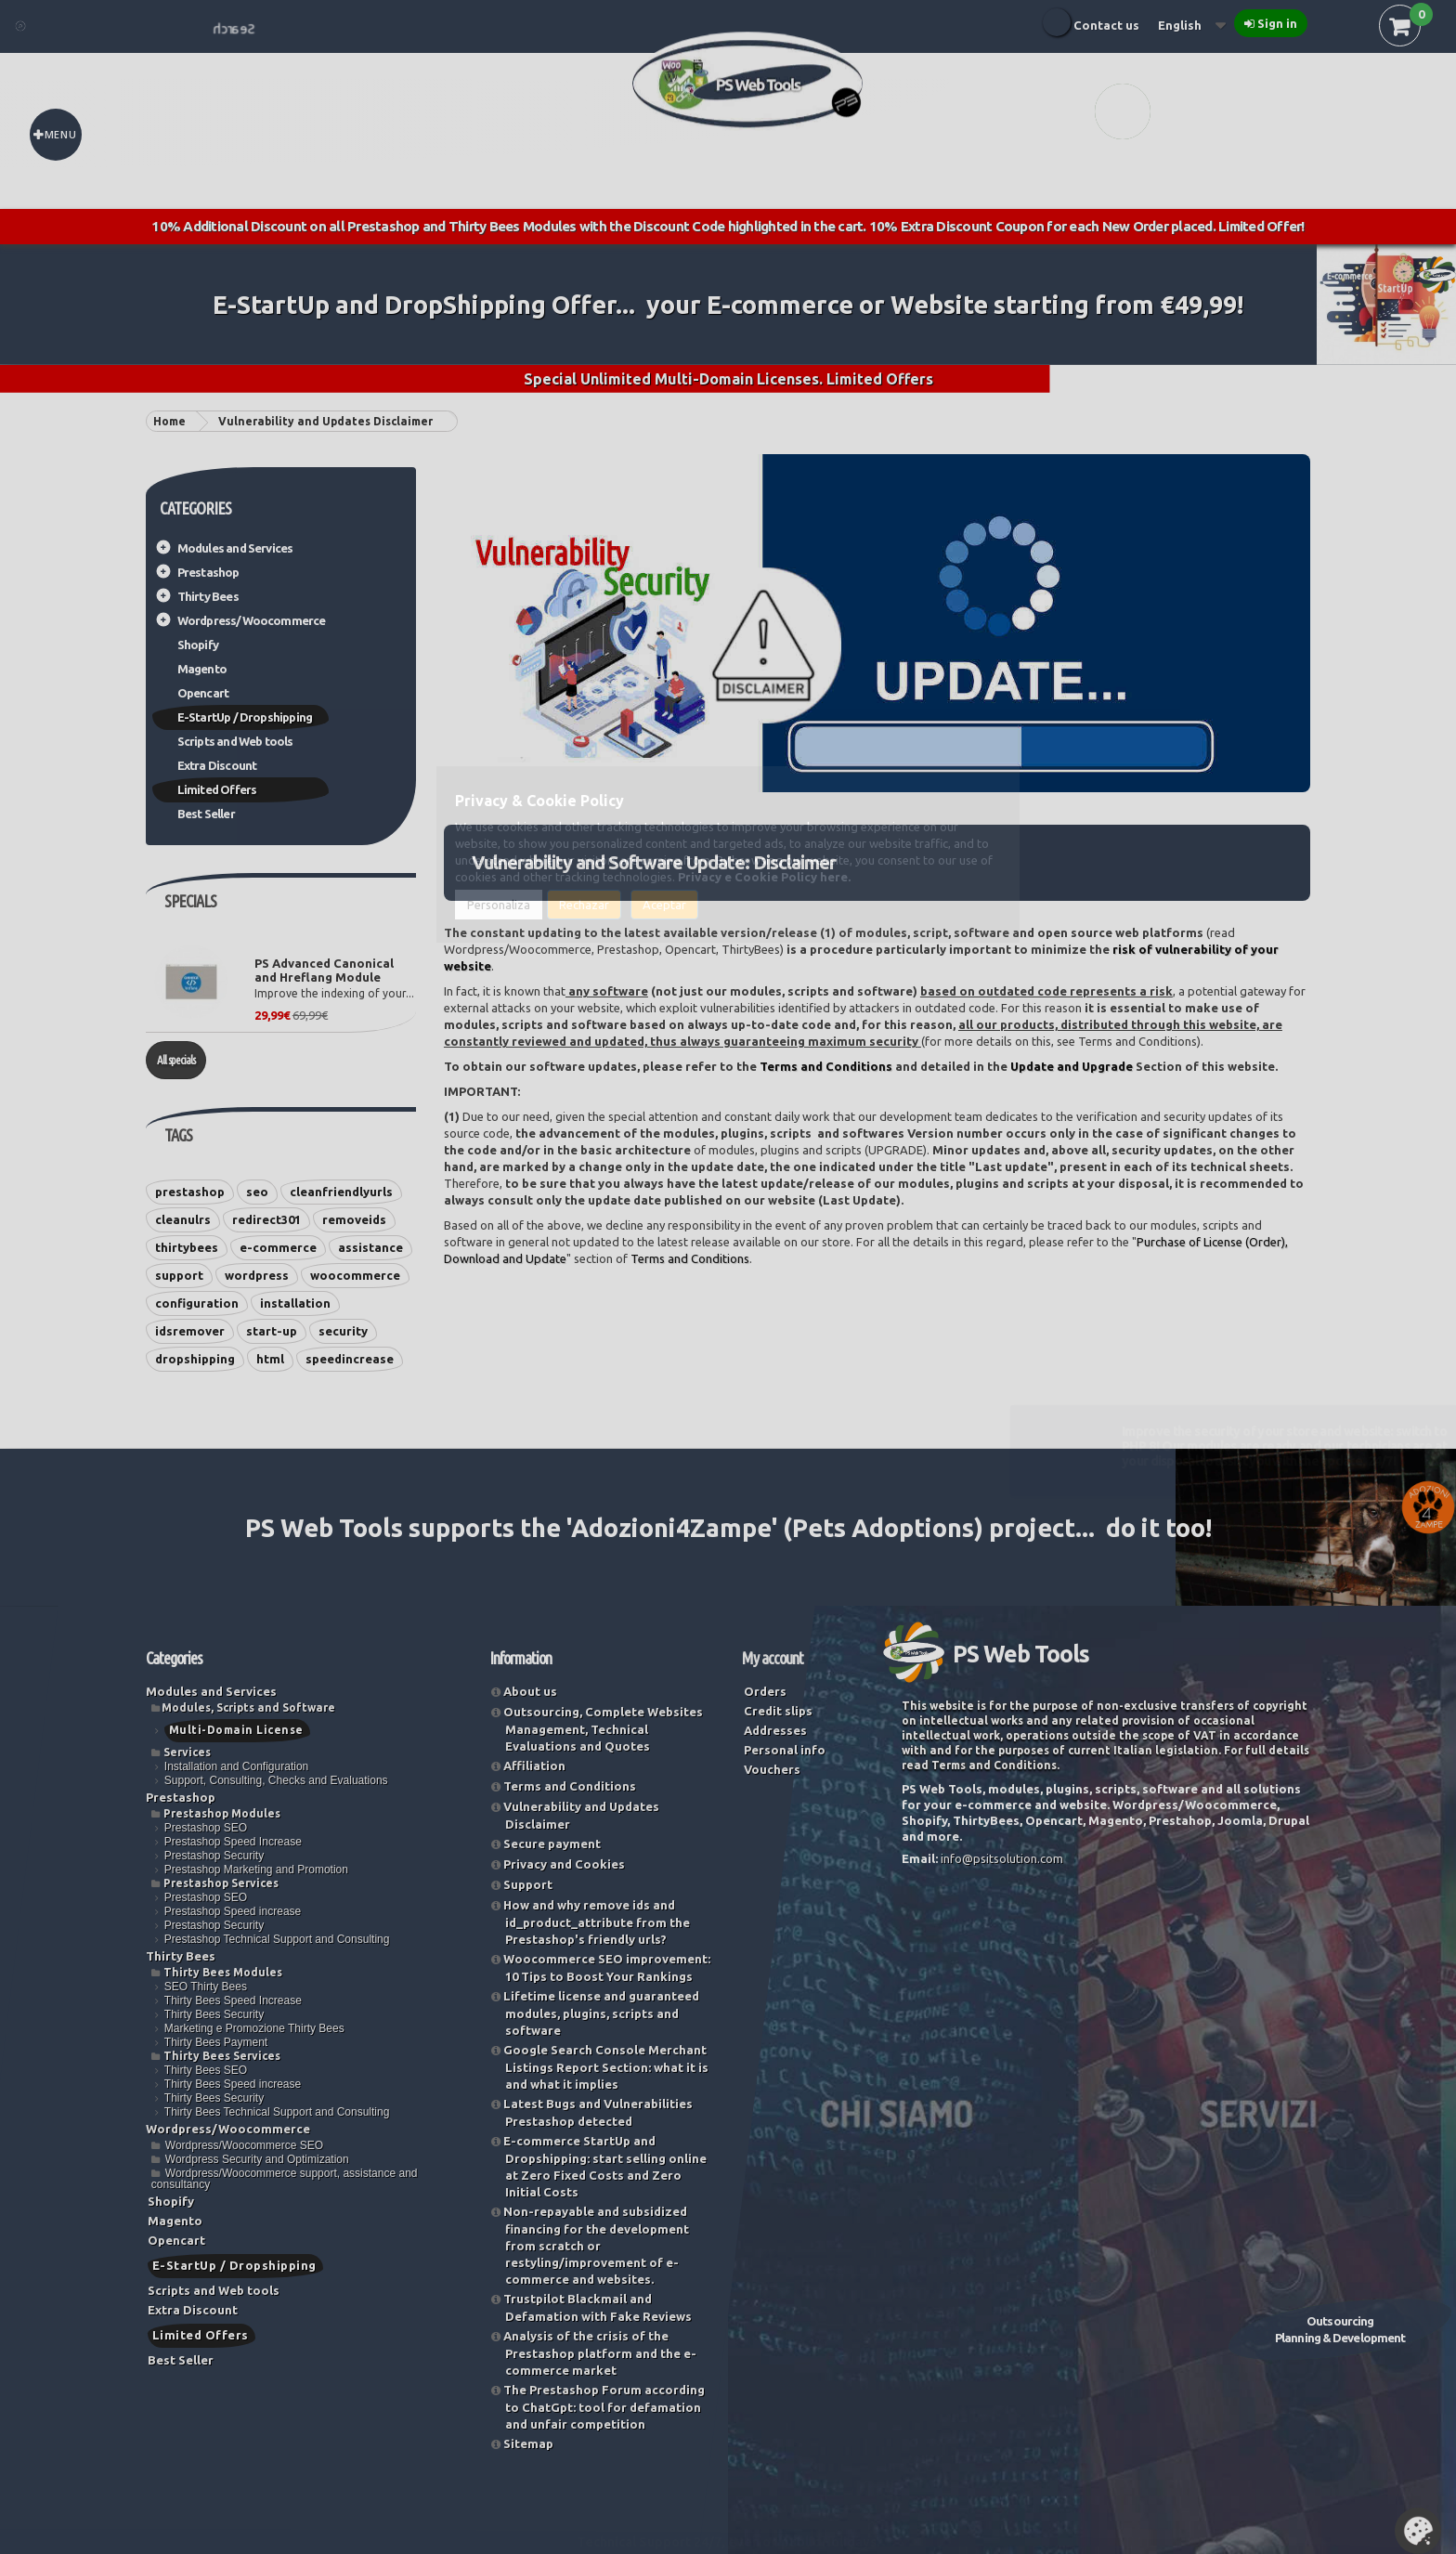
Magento (202, 668)
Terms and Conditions (826, 1066)
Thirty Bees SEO (205, 2070)
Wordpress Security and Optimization (257, 2159)
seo (257, 1191)
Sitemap (528, 2443)
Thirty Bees (208, 596)
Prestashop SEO (205, 1827)
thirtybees (186, 1247)
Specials (190, 901)
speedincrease (350, 1358)
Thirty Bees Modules (222, 1972)
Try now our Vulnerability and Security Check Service (1259, 1891)
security (343, 1330)
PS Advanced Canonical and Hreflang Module (324, 970)
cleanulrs (183, 1219)
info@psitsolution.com (1002, 1858)
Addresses (775, 1730)
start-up (271, 1330)
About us (530, 1691)
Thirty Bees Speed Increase (233, 2000)
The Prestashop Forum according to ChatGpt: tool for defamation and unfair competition (604, 2406)
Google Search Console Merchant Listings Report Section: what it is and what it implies (605, 2067)
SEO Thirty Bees (205, 1986)
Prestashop (208, 572)
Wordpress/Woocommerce (251, 620)
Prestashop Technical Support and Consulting (277, 1939)
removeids (354, 1219)
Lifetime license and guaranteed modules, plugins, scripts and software (601, 2013)
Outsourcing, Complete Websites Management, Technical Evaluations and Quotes (603, 1729)
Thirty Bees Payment (215, 2042)
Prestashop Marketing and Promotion (256, 1869)
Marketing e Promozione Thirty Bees (254, 2028)
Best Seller (206, 813)
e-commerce (278, 1247)
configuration (197, 1303)
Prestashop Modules (221, 1813)
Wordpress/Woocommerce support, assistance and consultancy (284, 2179)
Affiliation (534, 1765)
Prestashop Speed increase (232, 1911)
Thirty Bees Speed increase (232, 2084)
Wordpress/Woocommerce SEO (244, 2145)
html (270, 1358)
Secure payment (552, 1843)
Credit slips (778, 1710)
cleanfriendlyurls (341, 1191)
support (179, 1275)
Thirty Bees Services (221, 2056)
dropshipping (195, 1358)
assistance (370, 1247)
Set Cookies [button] (1418, 2531)
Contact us (1106, 25)
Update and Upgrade (1071, 1066)
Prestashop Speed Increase (233, 1841)
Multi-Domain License (236, 1730)
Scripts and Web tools (235, 741)
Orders (765, 1691)
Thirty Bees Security (214, 2014)
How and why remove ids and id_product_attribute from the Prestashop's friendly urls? (596, 1922)
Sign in (1277, 23)
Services (187, 1752)
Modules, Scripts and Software (248, 1707)
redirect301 (266, 1219)
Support (527, 1884)
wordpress (257, 1275)
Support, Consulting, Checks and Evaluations (276, 1780)
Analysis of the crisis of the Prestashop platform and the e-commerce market (599, 2353)
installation (295, 1303)
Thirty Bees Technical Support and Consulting (277, 2111)
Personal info (785, 1749)
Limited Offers (217, 789)
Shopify (197, 644)
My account (772, 1657)
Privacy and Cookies (564, 1863)
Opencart (203, 692)
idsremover (190, 1330)
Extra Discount (217, 765)
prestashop (190, 1191)
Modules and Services (235, 547)
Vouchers (772, 1769)
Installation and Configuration (236, 1766)
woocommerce (355, 1275)
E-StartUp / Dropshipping (245, 716)
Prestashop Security (214, 1855)
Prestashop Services (221, 1883)
